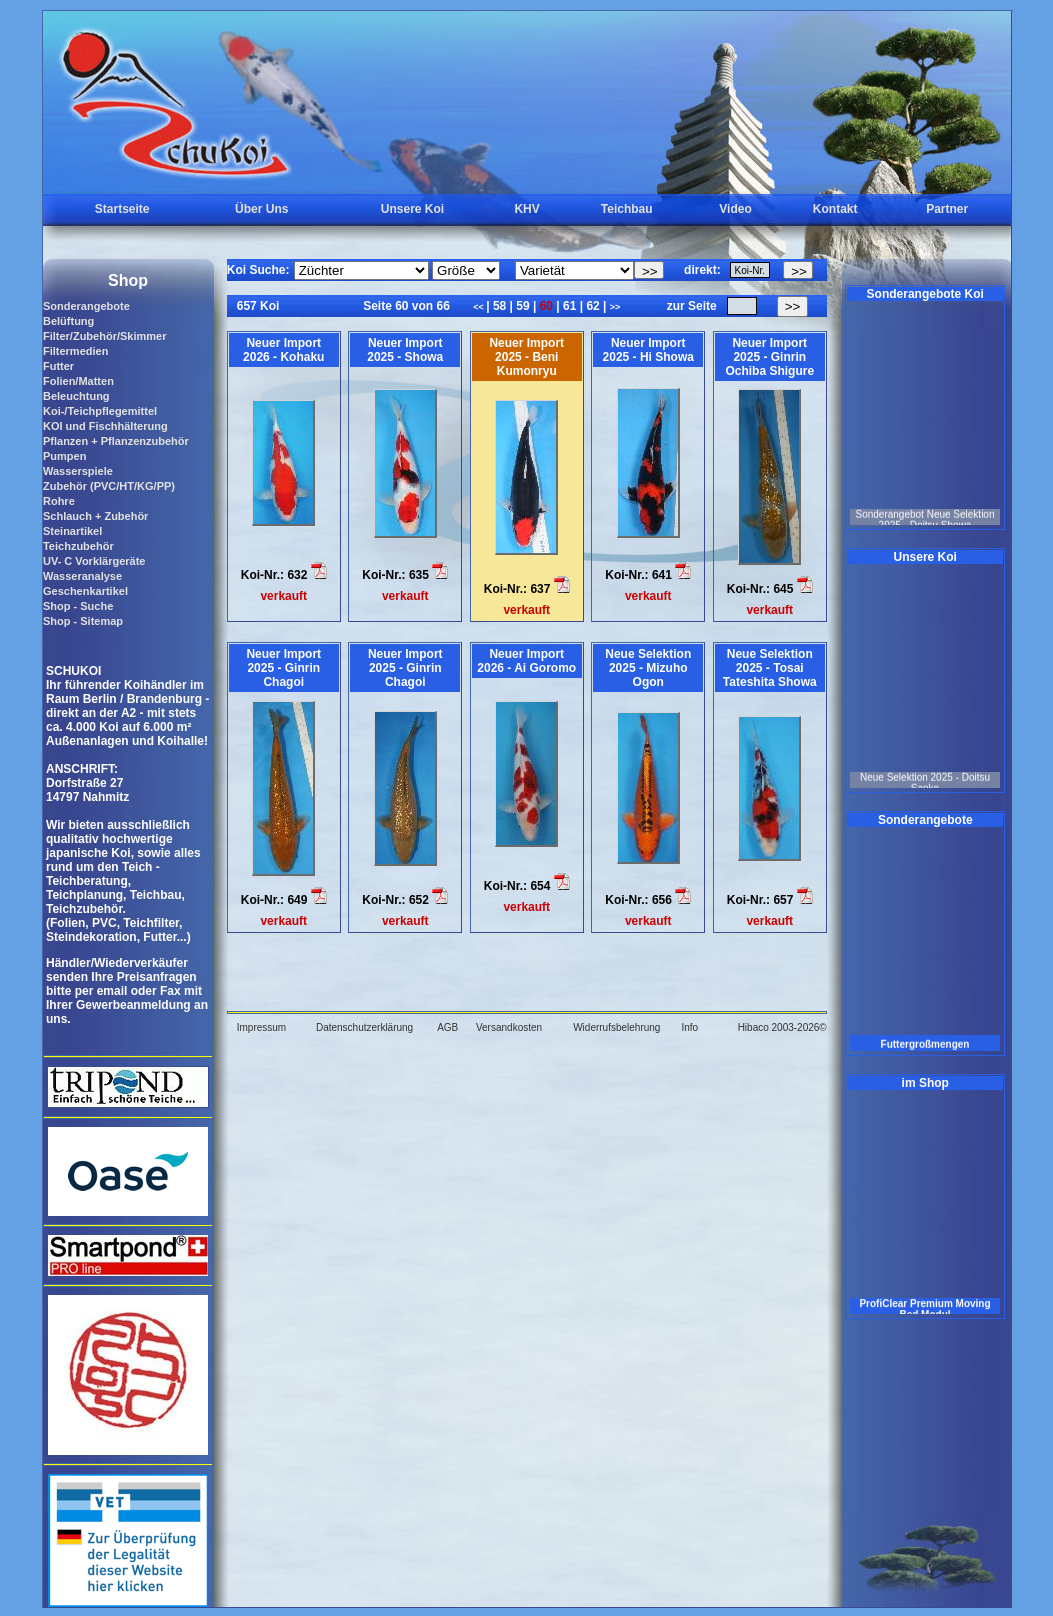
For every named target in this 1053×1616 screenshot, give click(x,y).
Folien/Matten (78, 381)
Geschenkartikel (85, 591)
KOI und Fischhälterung (105, 426)
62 (593, 306)
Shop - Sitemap (83, 621)
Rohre (59, 501)
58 (500, 306)
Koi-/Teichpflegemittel (100, 411)
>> (615, 307)
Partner (947, 209)
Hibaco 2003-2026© (782, 1027)
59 (523, 306)
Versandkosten (509, 1027)
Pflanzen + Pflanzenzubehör (116, 441)
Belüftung (68, 321)
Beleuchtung (76, 396)
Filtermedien (75, 351)
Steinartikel (72, 531)
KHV (526, 209)
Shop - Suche (78, 606)
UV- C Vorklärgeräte (94, 561)
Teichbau (627, 209)
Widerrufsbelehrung (616, 1027)
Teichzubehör (78, 546)
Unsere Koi (412, 209)
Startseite (122, 209)
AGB (447, 1027)
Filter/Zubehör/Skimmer (104, 336)
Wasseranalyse (82, 576)
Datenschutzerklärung (364, 1027)
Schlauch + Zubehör (95, 516)
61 (570, 306)
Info (689, 1027)
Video (735, 209)
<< (479, 307)
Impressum (261, 1027)
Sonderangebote (86, 306)
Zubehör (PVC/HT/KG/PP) (109, 486)
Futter (58, 366)
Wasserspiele (78, 471)
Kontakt (835, 209)
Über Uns (261, 209)
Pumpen (64, 456)
